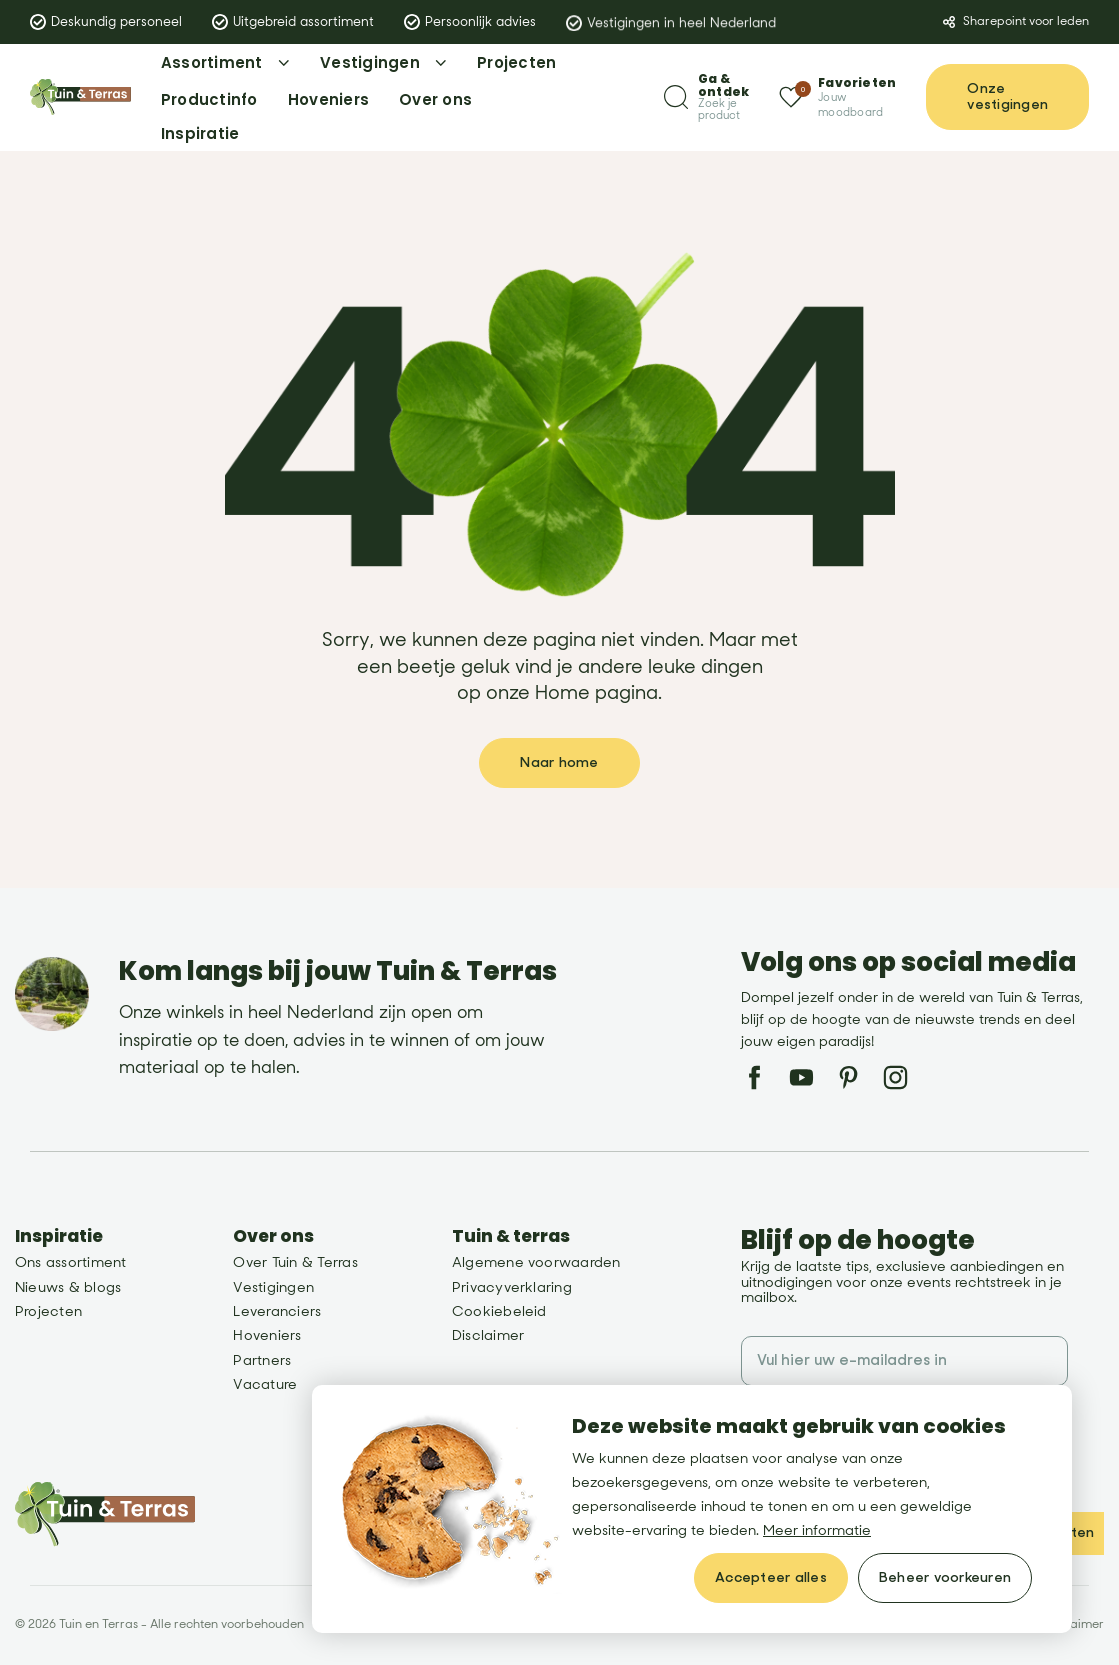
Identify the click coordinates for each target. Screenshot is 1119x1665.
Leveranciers (277, 1311)
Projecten (48, 1311)
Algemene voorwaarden (536, 1262)
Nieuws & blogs (68, 1287)
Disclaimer (488, 1335)
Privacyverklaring (512, 1287)
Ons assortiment (71, 1262)
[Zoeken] (706, 97)
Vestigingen (273, 1287)
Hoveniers (267, 1335)
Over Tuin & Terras (295, 1262)
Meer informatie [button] (817, 1530)
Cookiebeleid (499, 1311)
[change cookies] (945, 1578)
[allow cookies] (771, 1578)
